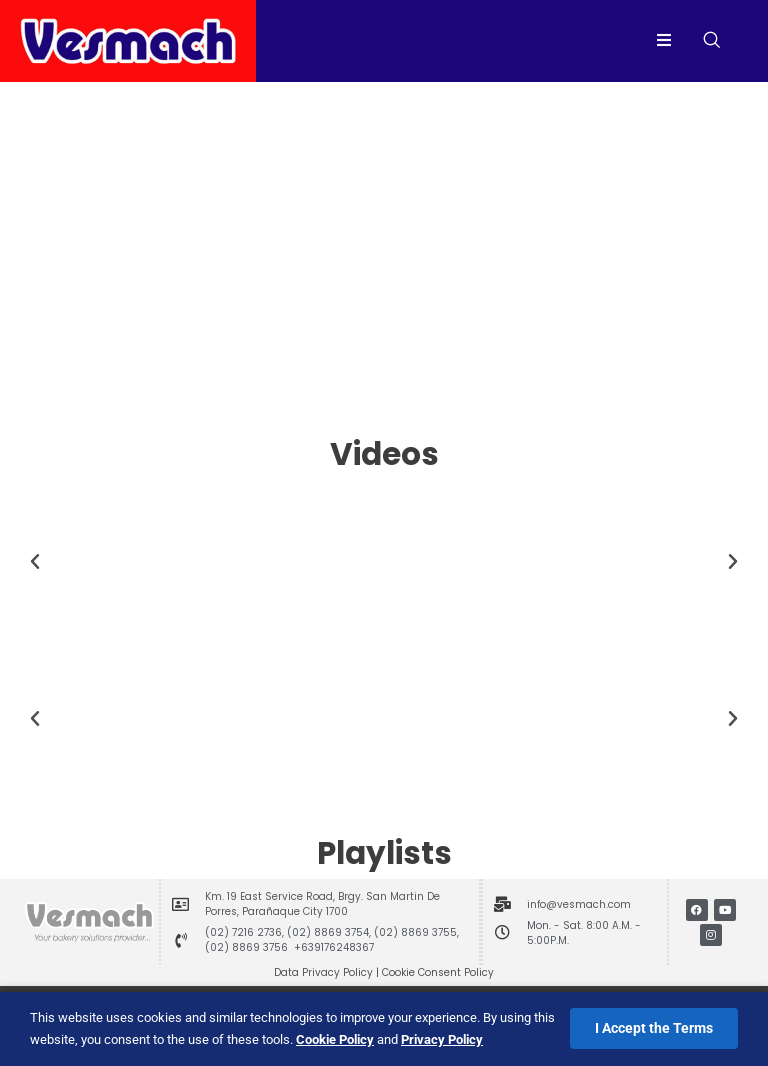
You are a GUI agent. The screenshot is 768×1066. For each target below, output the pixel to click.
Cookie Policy (335, 1039)
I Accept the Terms (654, 1028)
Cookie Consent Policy (438, 972)
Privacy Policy (442, 1039)
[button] (35, 562)
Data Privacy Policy (323, 972)
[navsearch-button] (711, 41)
